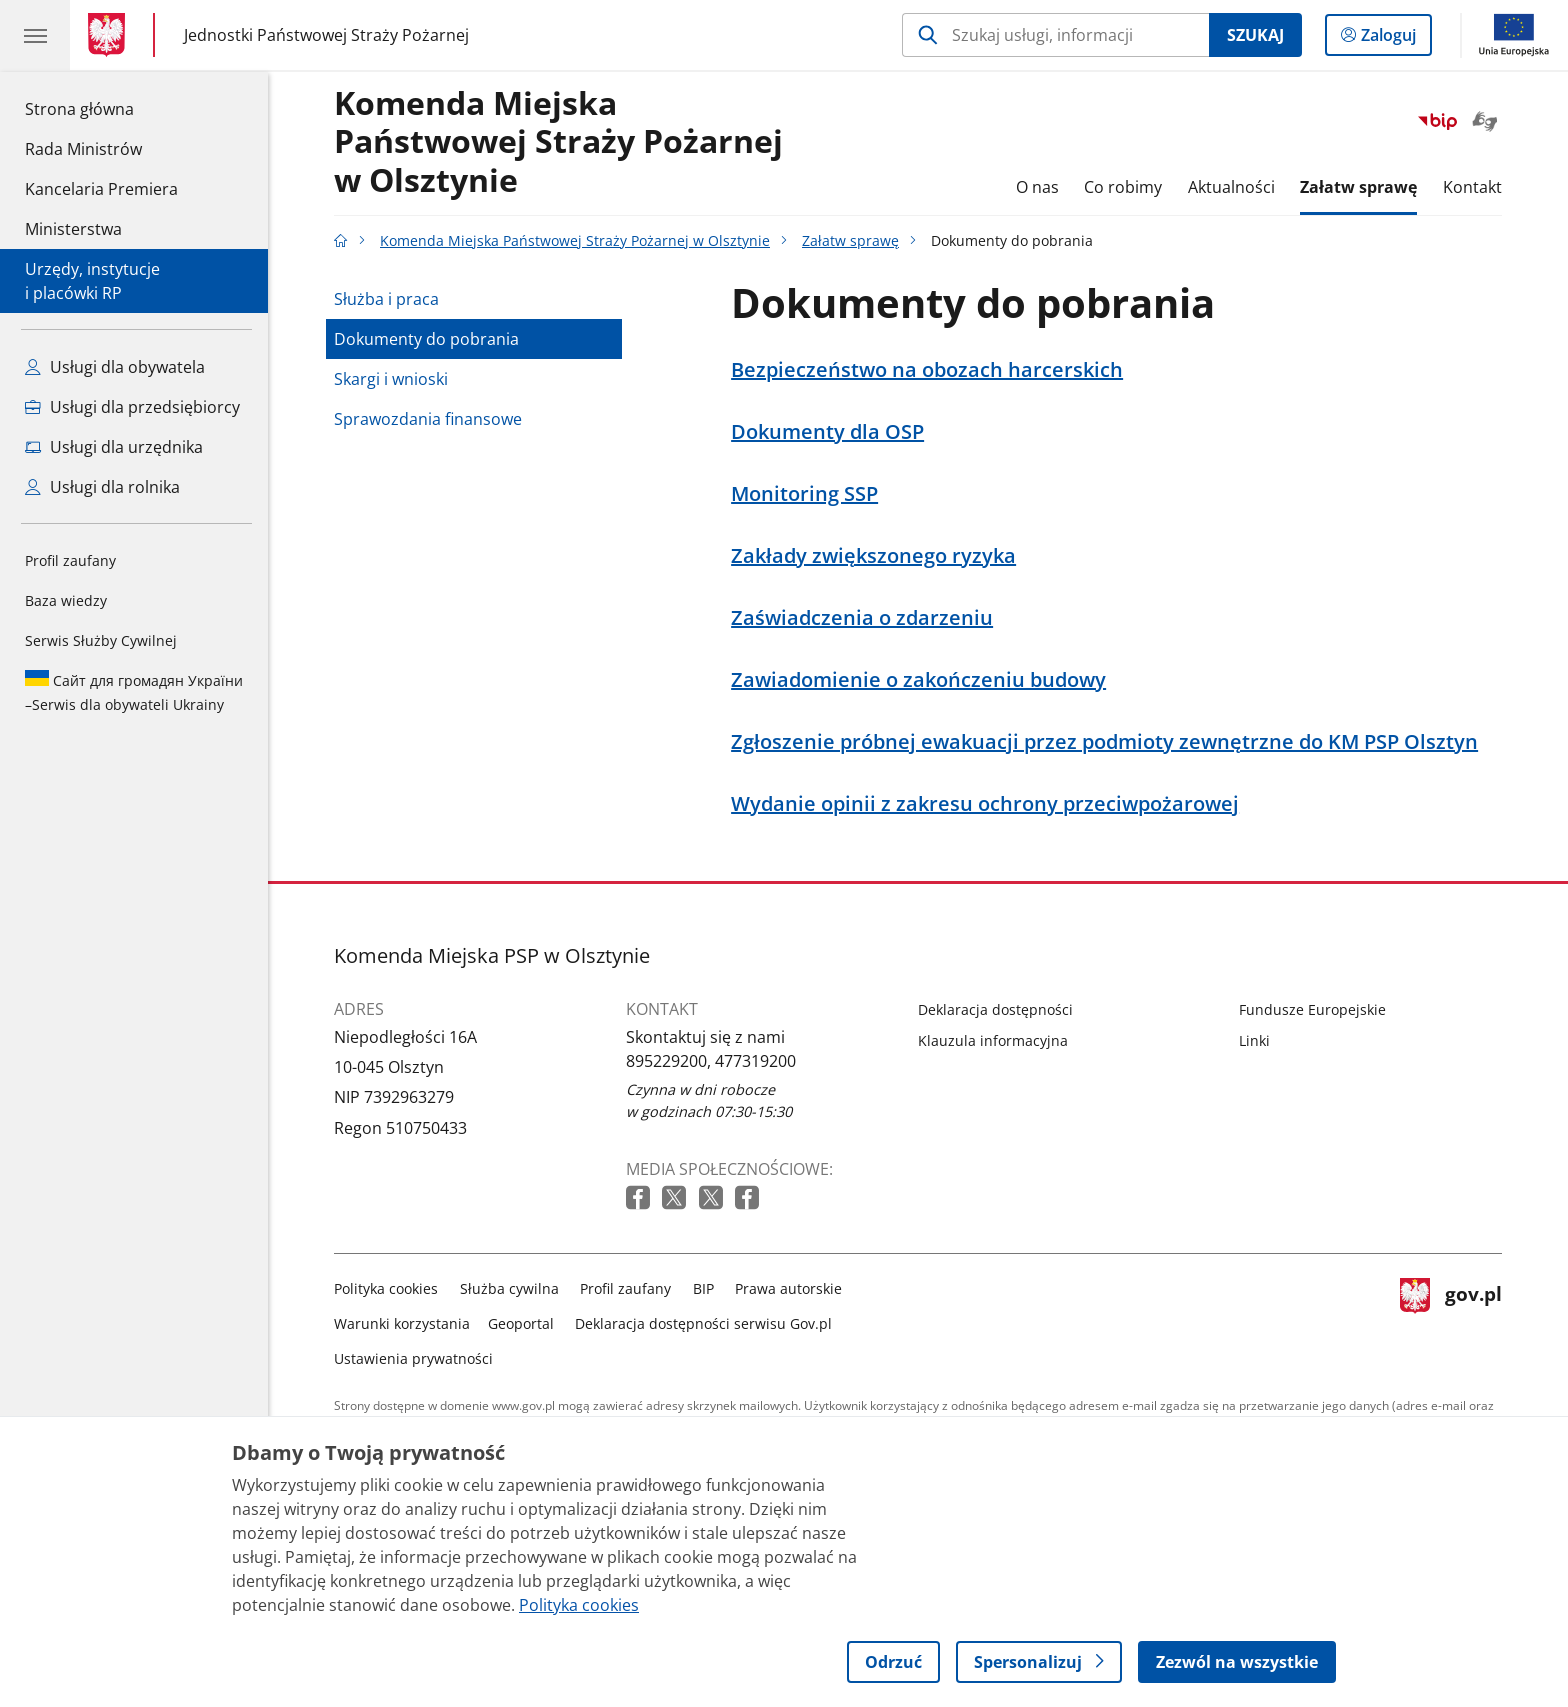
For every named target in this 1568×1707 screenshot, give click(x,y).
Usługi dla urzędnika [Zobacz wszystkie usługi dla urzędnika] (114, 447)
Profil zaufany (70, 560)
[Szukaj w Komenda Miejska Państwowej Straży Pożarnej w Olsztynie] (1055, 35)
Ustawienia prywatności (413, 1358)
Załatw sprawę (1358, 187)
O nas (1037, 187)
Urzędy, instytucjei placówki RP (92, 281)
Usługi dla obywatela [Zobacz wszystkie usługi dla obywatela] (115, 367)
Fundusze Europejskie (1312, 1009)
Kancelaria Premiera (101, 189)
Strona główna (101, 108)
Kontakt (1472, 187)
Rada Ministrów (83, 149)
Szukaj (1255, 35)
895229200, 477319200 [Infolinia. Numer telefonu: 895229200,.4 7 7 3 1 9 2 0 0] (711, 1061)
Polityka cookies (386, 1288)
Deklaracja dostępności (995, 1009)
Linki (1254, 1040)
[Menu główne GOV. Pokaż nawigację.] (35, 35)
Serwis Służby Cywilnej (101, 640)
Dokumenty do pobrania (426, 339)
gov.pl (1451, 1319)
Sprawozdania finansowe (428, 419)
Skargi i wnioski (391, 379)
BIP (703, 1288)
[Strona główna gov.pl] (110, 35)
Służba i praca (386, 299)
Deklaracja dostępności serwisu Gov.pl (703, 1323)
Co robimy (1123, 187)
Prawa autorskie (788, 1288)
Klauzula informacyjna (993, 1040)
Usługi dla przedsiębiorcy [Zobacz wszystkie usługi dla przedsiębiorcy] (132, 407)
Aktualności (1231, 187)
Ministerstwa (73, 229)
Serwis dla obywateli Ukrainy (134, 692)
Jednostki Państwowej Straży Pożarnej (326, 35)
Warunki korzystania (402, 1323)
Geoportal (521, 1323)
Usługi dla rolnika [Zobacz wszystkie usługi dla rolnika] (102, 487)
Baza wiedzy (66, 600)
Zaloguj (1394, 39)
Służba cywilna (509, 1288)
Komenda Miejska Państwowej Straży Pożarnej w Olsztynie (558, 142)
